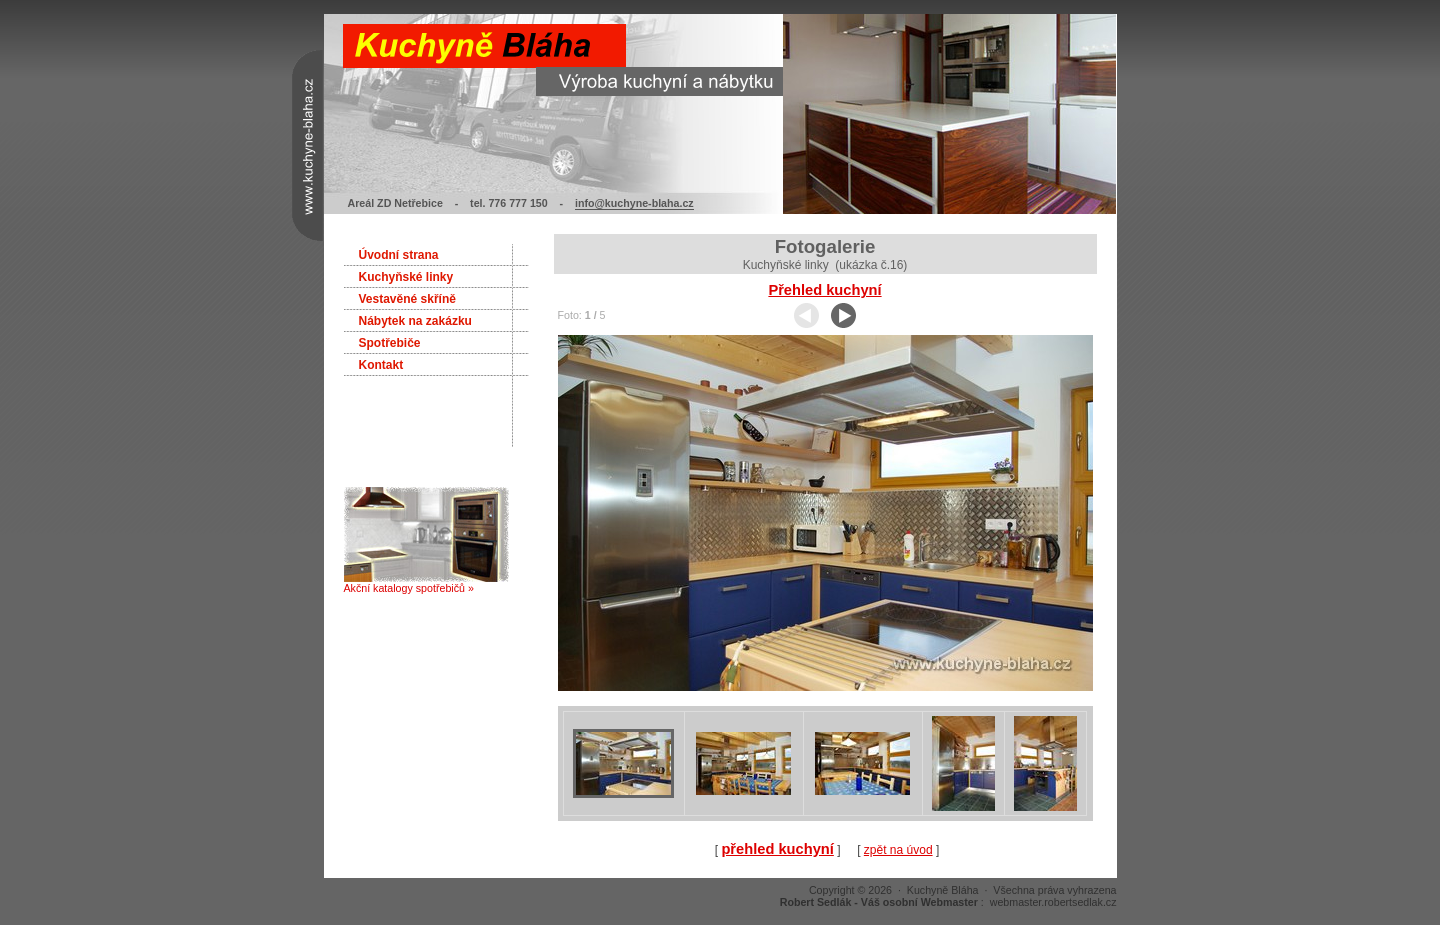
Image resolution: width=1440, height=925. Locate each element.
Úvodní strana (399, 255)
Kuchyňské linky (406, 277)
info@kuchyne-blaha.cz (634, 203)
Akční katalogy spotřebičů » (426, 583)
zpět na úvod (898, 850)
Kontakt (381, 365)
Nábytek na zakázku (415, 321)
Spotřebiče (390, 343)
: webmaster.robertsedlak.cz (948, 902)
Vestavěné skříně (407, 299)
